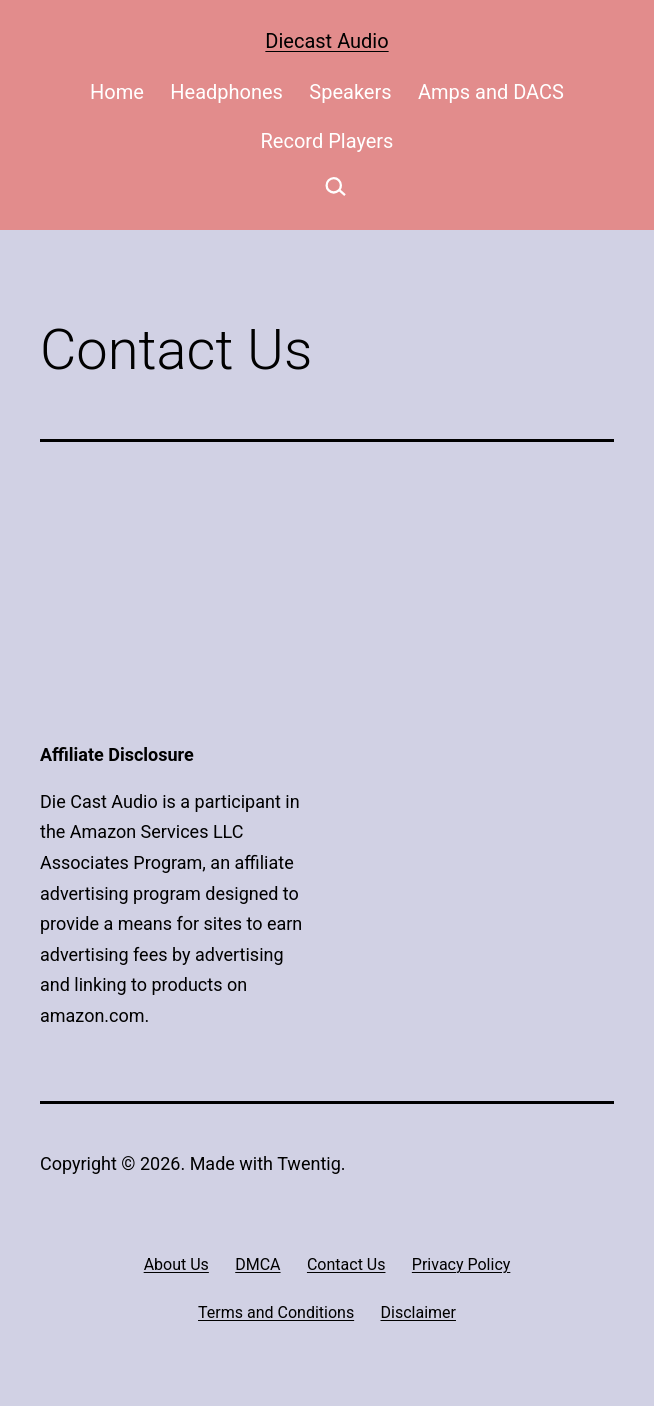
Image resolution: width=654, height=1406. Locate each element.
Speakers (350, 92)
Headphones (226, 92)
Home (117, 92)
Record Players (327, 141)
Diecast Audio (326, 41)
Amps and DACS (491, 92)
